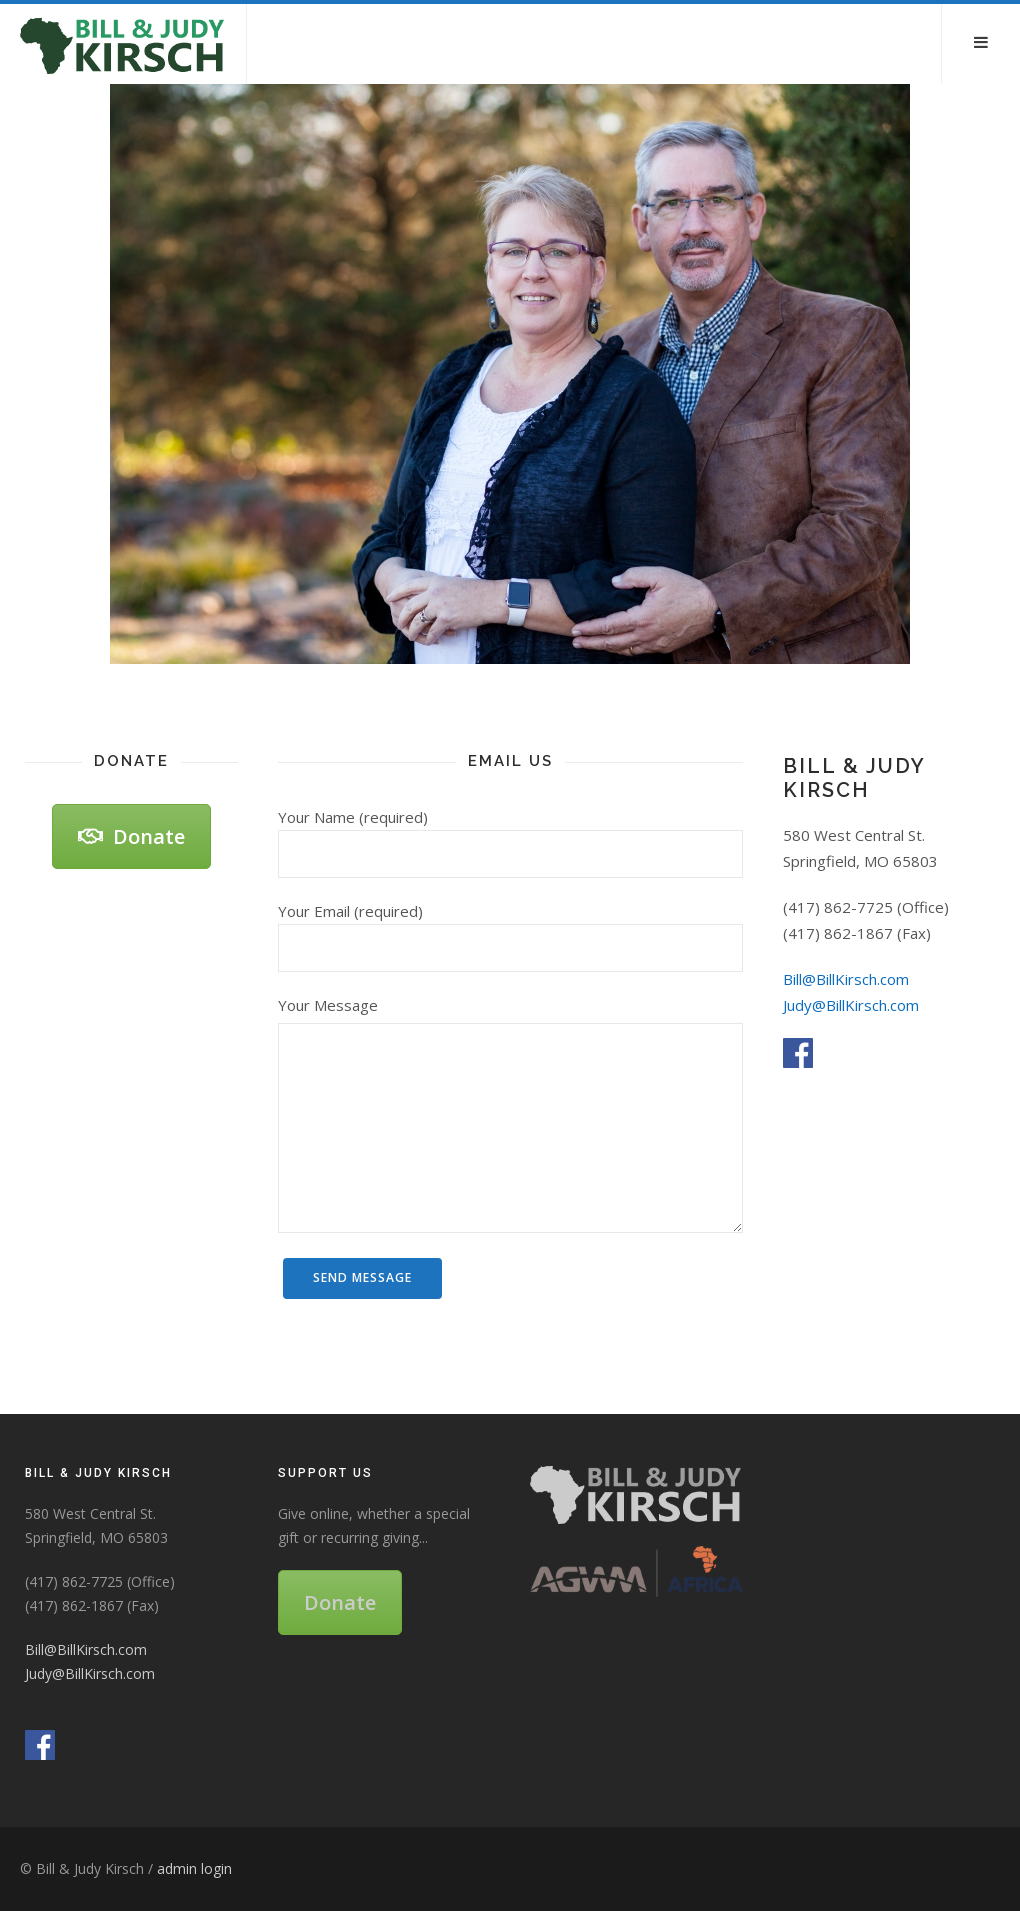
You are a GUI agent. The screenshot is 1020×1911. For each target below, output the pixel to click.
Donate (131, 836)
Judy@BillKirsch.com (851, 1005)
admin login (194, 1868)
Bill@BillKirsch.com (846, 979)
